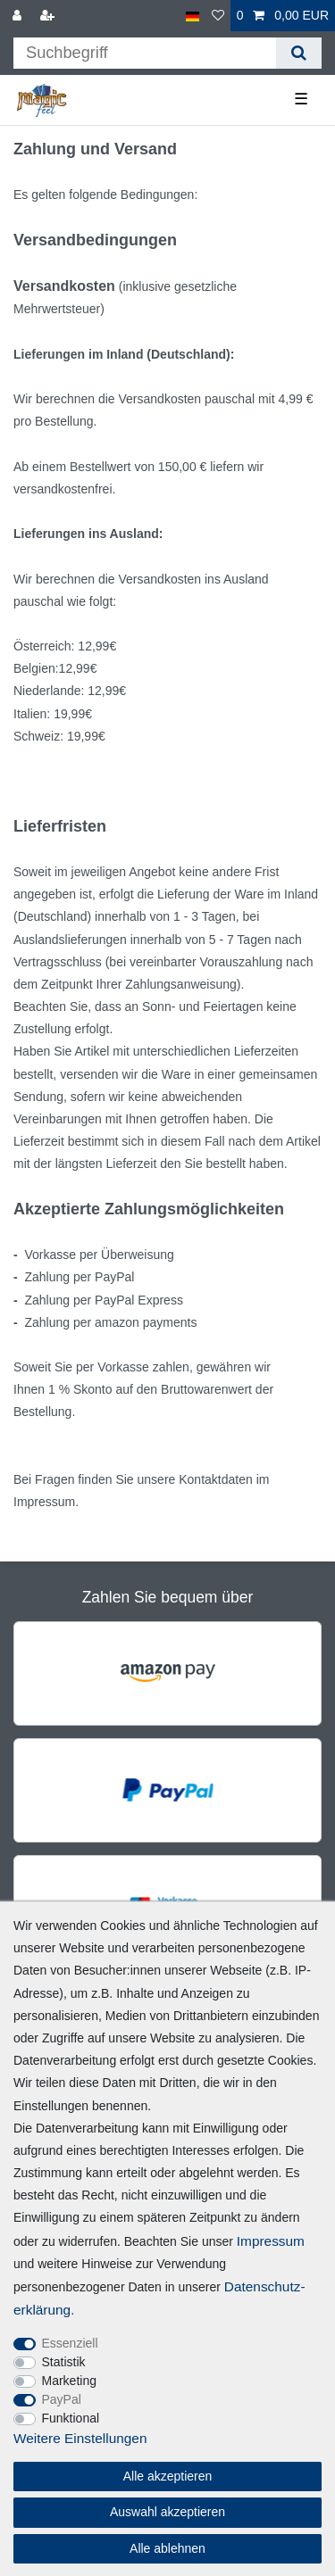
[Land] (192, 15)
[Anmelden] (18, 15)
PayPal (61, 2399)
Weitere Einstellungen (80, 2438)
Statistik (64, 2362)
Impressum (271, 2241)
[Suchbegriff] (144, 53)
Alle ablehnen (167, 2548)
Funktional (71, 2418)
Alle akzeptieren (168, 2476)
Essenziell (70, 2343)
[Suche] (299, 53)
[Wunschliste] (217, 15)
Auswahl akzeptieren (167, 2512)
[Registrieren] (49, 15)
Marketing (69, 2380)
